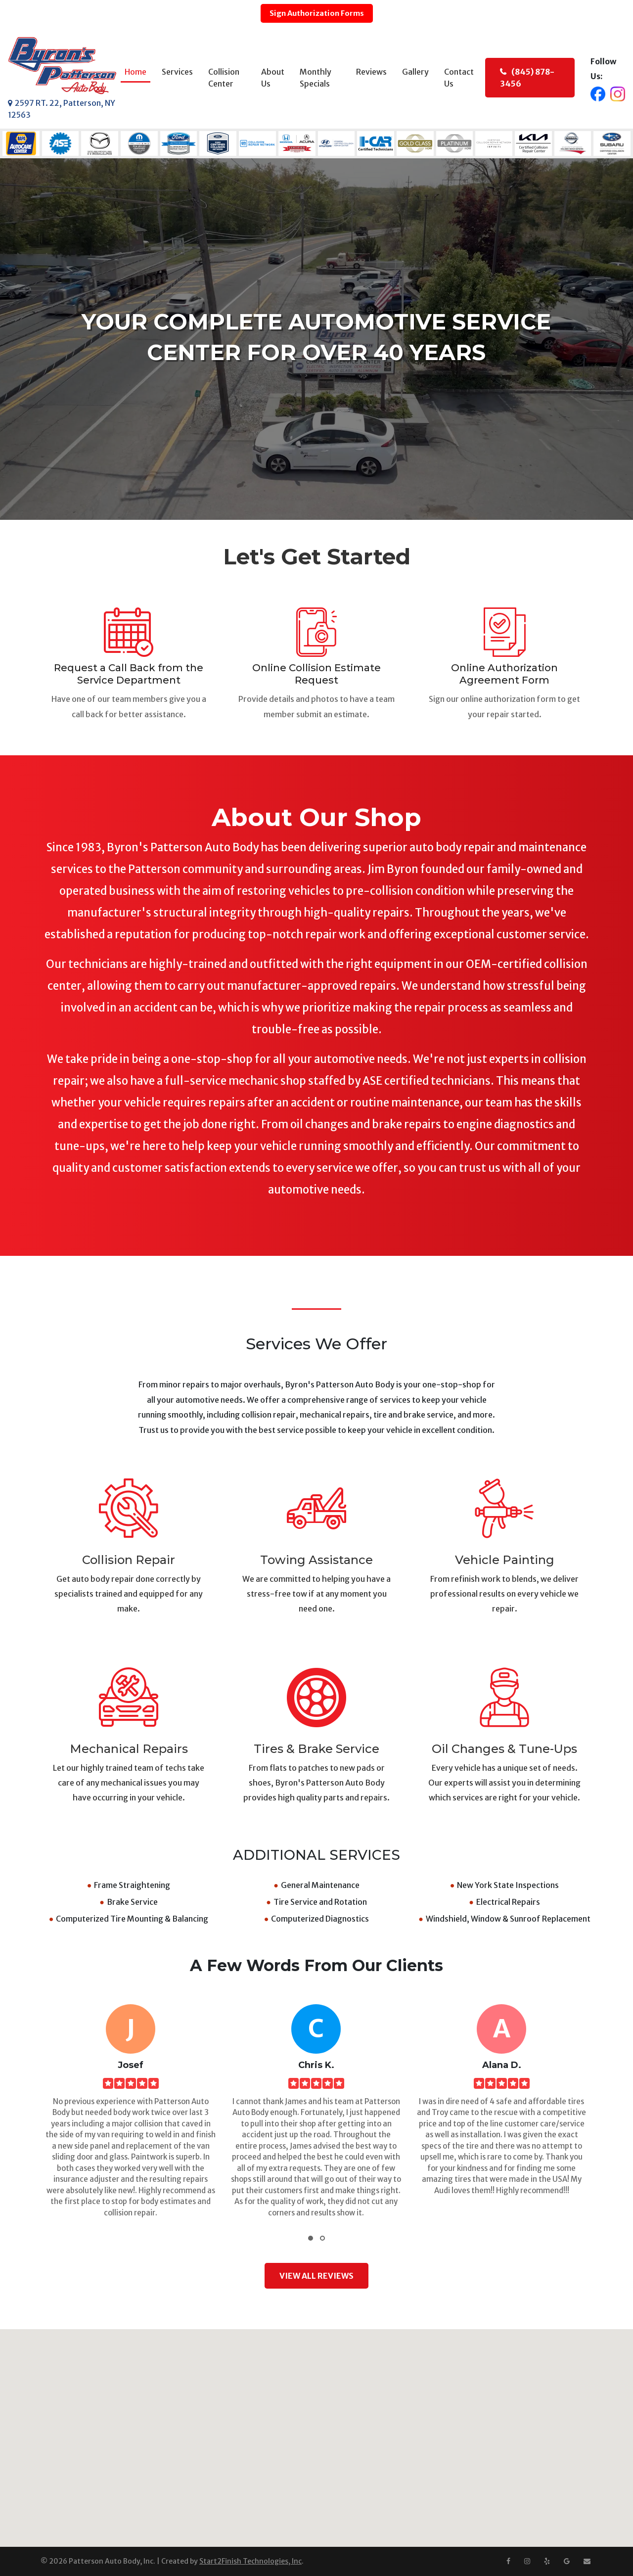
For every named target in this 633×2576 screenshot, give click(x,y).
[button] (310, 2239)
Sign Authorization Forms (316, 13)
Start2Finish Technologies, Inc (250, 2561)
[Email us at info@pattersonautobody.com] (587, 2561)
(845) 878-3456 (527, 78)
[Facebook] (508, 2561)
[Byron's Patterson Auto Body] (62, 66)
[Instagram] (527, 2561)
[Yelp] (547, 2561)
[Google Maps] (567, 2561)
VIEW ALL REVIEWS (316, 2276)
